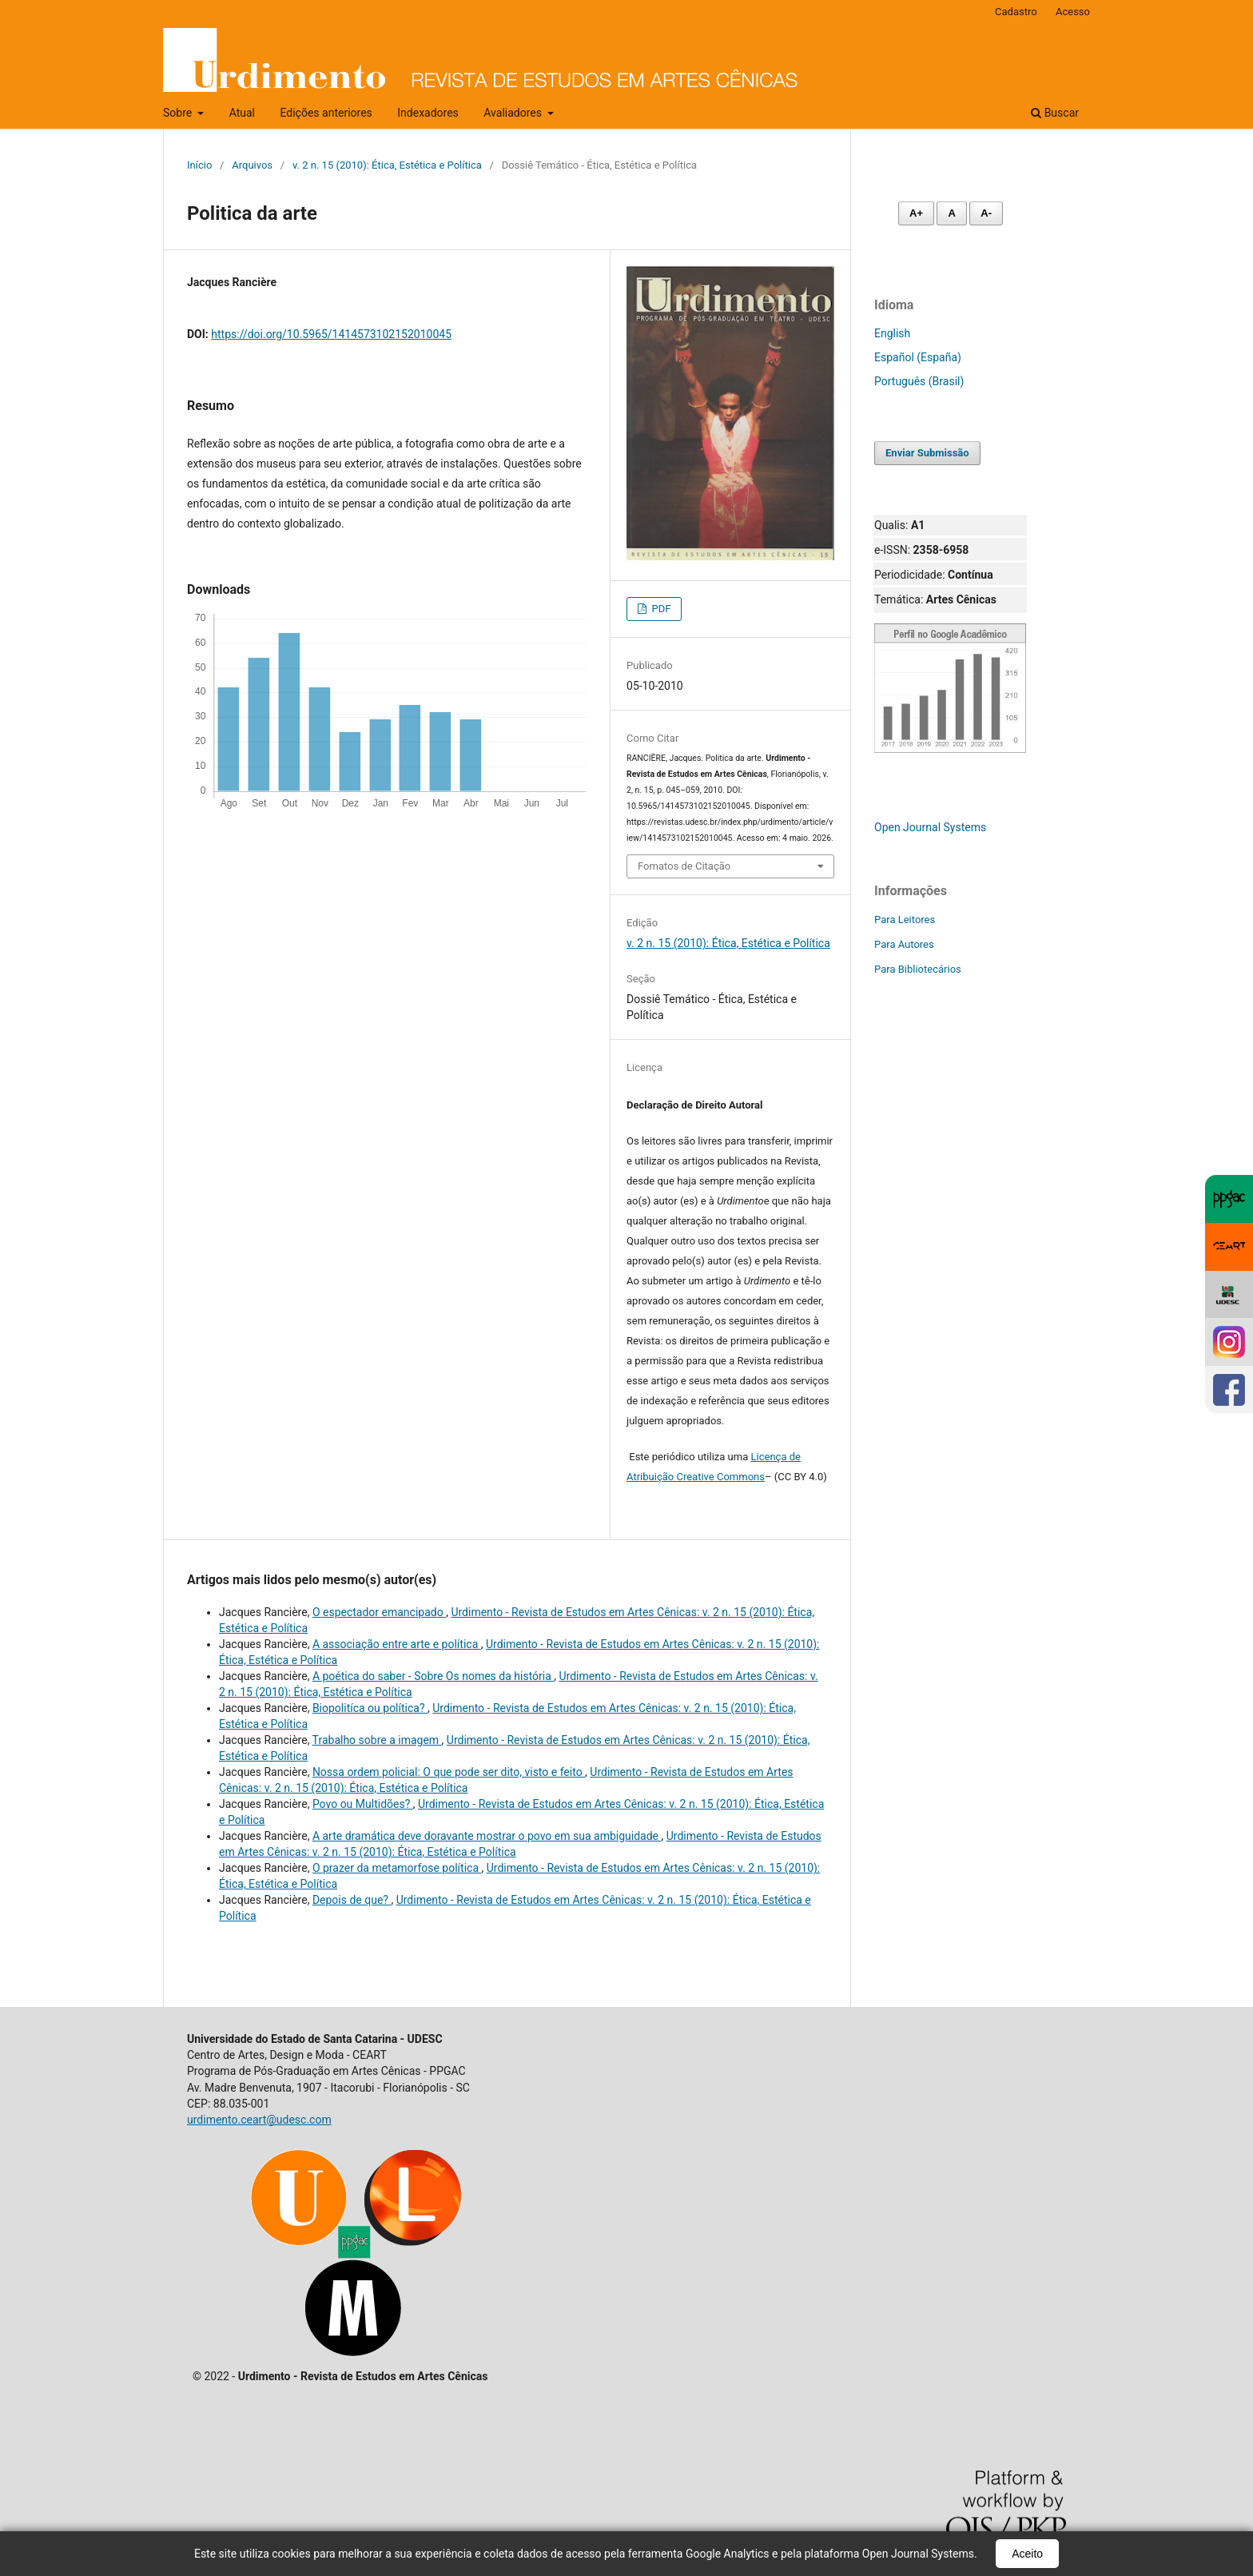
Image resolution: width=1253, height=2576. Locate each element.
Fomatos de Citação (684, 866)
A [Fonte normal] (951, 213)
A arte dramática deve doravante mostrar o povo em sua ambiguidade (487, 1835)
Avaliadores (513, 112)
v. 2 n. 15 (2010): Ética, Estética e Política (387, 165)
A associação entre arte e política (396, 1644)
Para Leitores (904, 920)
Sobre (179, 112)
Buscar (1055, 112)
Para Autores (904, 944)
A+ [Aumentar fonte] (916, 213)
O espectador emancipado (379, 1612)
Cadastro (1016, 12)
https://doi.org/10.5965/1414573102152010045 (331, 334)
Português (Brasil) (919, 381)
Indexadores (428, 112)
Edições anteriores (326, 112)
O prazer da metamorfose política (397, 1867)
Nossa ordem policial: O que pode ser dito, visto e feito (448, 1772)
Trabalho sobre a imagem (377, 1740)
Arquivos (252, 165)
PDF (659, 609)
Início (199, 165)
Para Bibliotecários (917, 969)
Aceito (1027, 2553)
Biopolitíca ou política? (370, 1708)
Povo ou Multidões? (362, 1804)
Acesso (1073, 12)
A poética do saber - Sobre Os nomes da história (433, 1676)
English (892, 333)
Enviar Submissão (927, 453)
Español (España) (917, 357)
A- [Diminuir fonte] (986, 213)
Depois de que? (352, 1899)
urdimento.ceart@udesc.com (259, 2119)
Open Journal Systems (930, 827)
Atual (242, 112)
